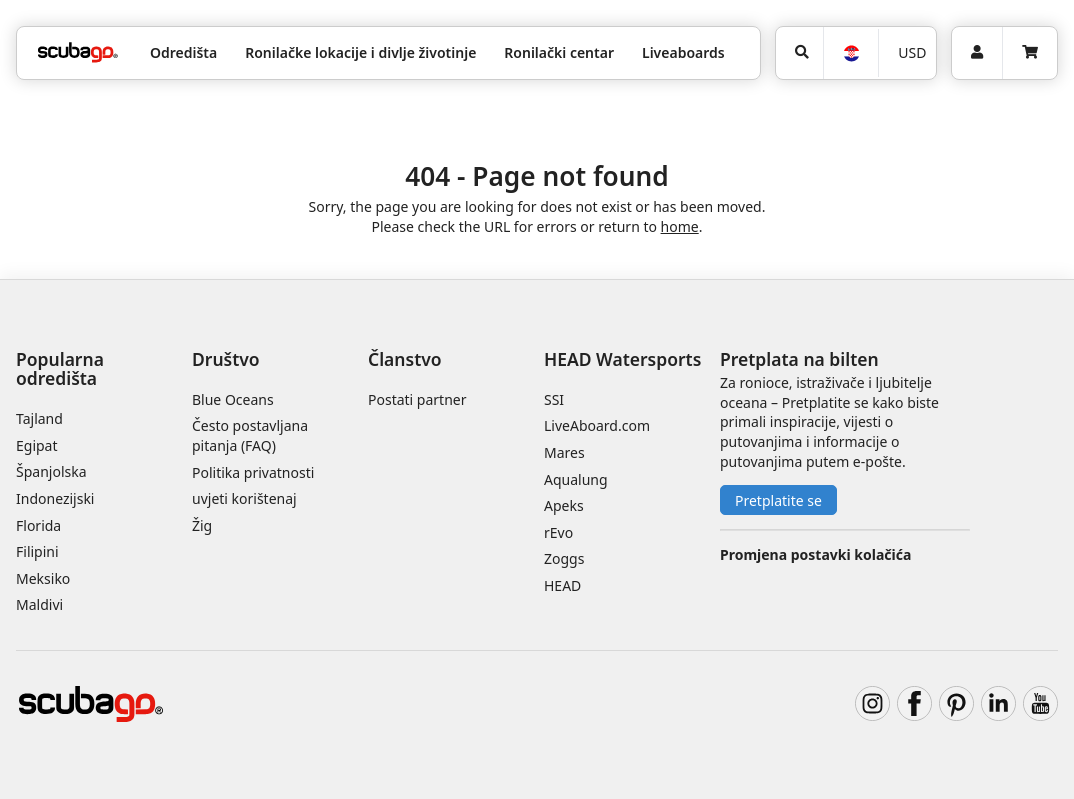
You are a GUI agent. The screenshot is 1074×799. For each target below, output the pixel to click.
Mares (564, 452)
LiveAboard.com (597, 425)
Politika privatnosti (253, 472)
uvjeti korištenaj (244, 498)
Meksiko (43, 578)
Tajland (39, 418)
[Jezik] (850, 53)
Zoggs (564, 558)
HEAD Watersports (622, 359)
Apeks (564, 505)
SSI (554, 399)
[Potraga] (799, 53)
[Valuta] (907, 53)
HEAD (562, 585)
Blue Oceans (233, 399)
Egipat (37, 445)
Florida (38, 525)
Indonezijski (55, 498)
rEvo (558, 532)
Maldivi (39, 604)
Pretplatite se (778, 500)
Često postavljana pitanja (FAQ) (250, 435)
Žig (202, 525)
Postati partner (417, 399)
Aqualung (576, 479)
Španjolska (51, 471)
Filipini (37, 551)
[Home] (78, 52)
